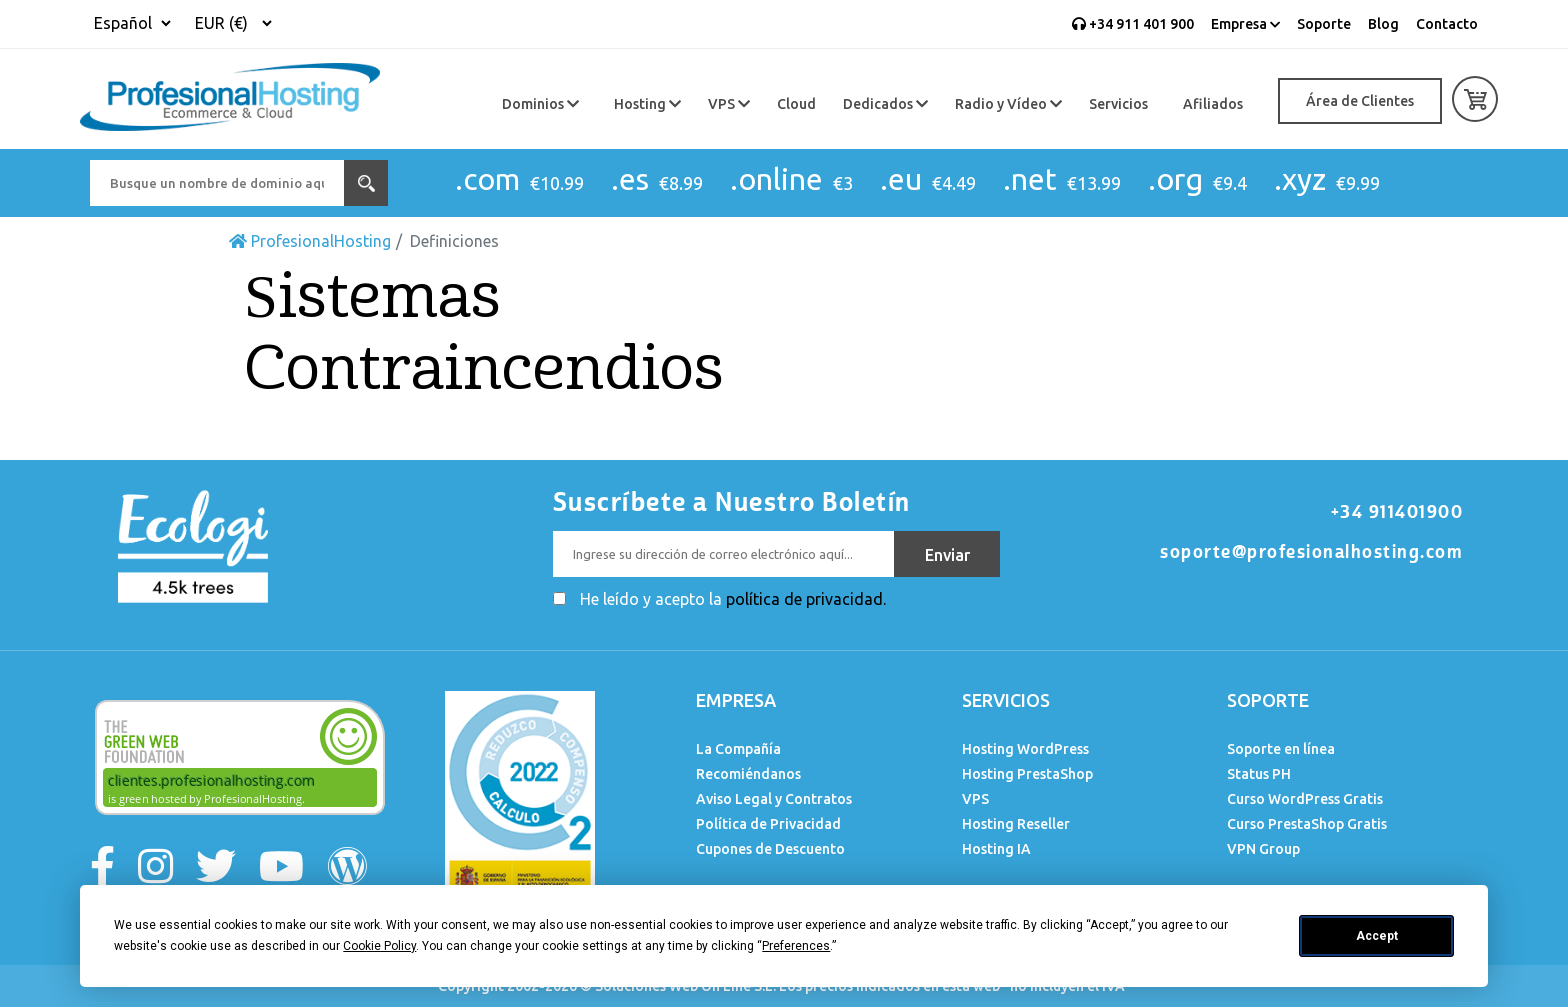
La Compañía (738, 749)
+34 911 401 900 (1133, 24)
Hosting (647, 104)
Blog (1383, 24)
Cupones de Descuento (770, 849)
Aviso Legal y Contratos (774, 799)
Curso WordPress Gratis (1305, 799)
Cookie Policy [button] (379, 946)
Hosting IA (996, 849)
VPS (729, 104)
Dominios (540, 104)
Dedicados (885, 104)
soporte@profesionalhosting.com (1311, 552)
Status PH (1259, 774)
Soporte (1324, 24)
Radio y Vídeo (1008, 104)
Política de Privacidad (768, 824)
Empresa (1245, 24)
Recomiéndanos (748, 774)
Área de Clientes (1360, 101)
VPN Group (1263, 849)
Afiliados (1213, 104)
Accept (1377, 936)
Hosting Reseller (1016, 824)
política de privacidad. (806, 599)
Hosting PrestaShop (1027, 774)
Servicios (1118, 104)
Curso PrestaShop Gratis (1307, 824)
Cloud (796, 104)
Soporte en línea (1281, 749)
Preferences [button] (796, 946)
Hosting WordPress (1025, 749)
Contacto (1447, 24)
